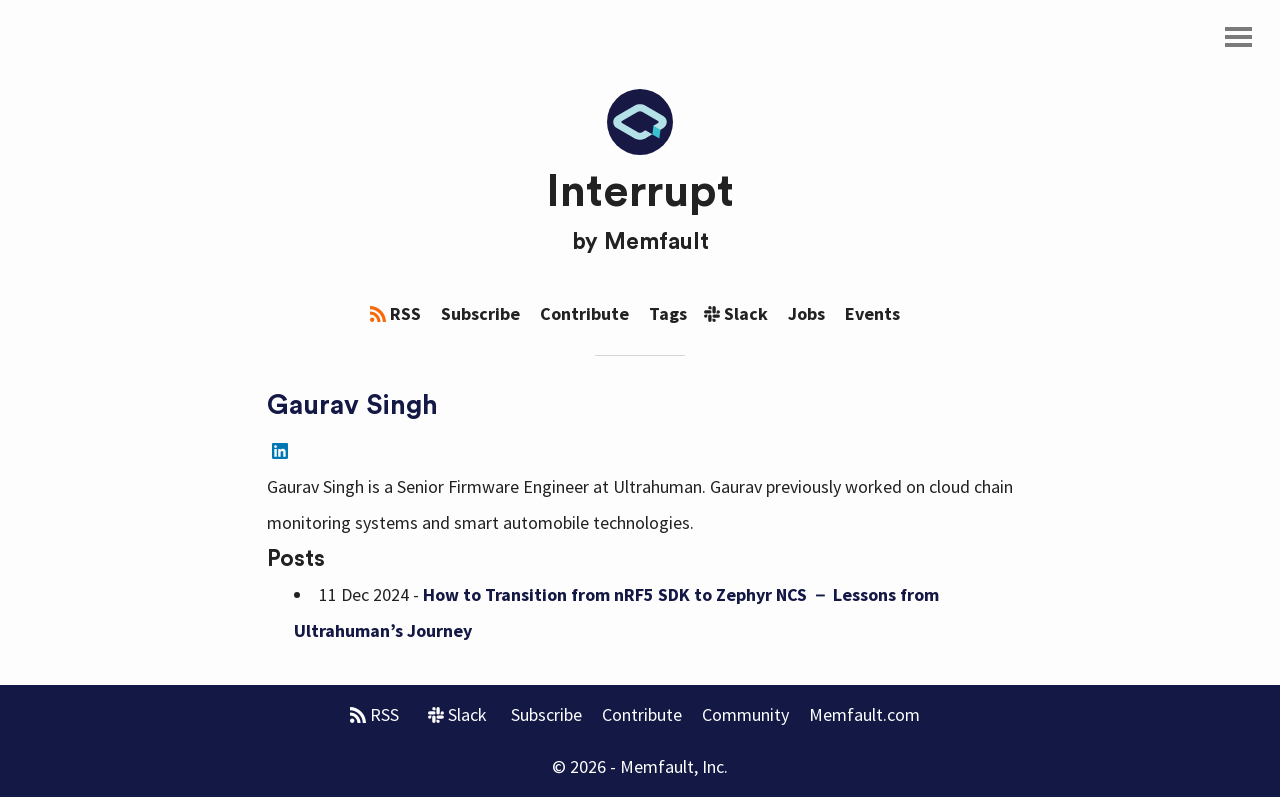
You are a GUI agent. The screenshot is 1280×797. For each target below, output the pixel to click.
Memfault (656, 242)
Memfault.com (864, 714)
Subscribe (480, 313)
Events (872, 313)
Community (745, 714)
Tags (668, 313)
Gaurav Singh (352, 405)
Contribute (584, 313)
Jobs (806, 313)
